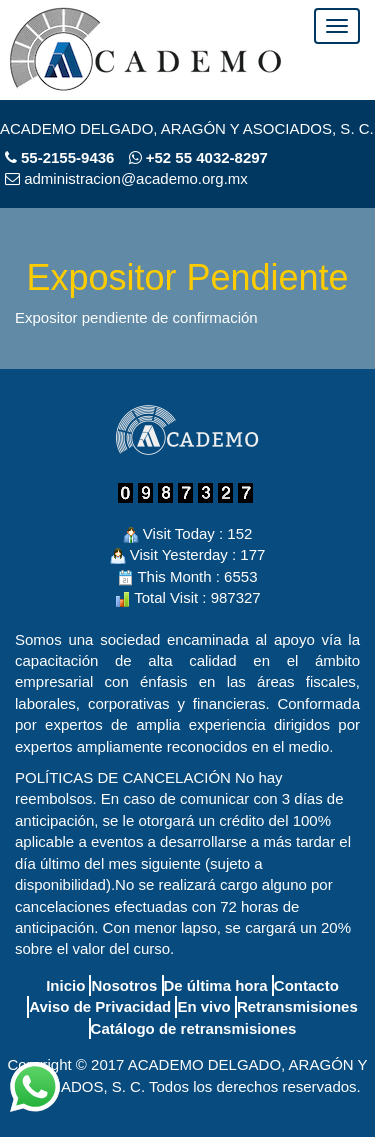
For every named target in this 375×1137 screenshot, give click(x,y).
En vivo (203, 1006)
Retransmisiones (297, 1006)
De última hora (216, 985)
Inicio (65, 985)
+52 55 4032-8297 (198, 157)
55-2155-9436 (67, 157)
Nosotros (124, 985)
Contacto (306, 985)
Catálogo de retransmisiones (194, 1028)
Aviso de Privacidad (100, 1006)
